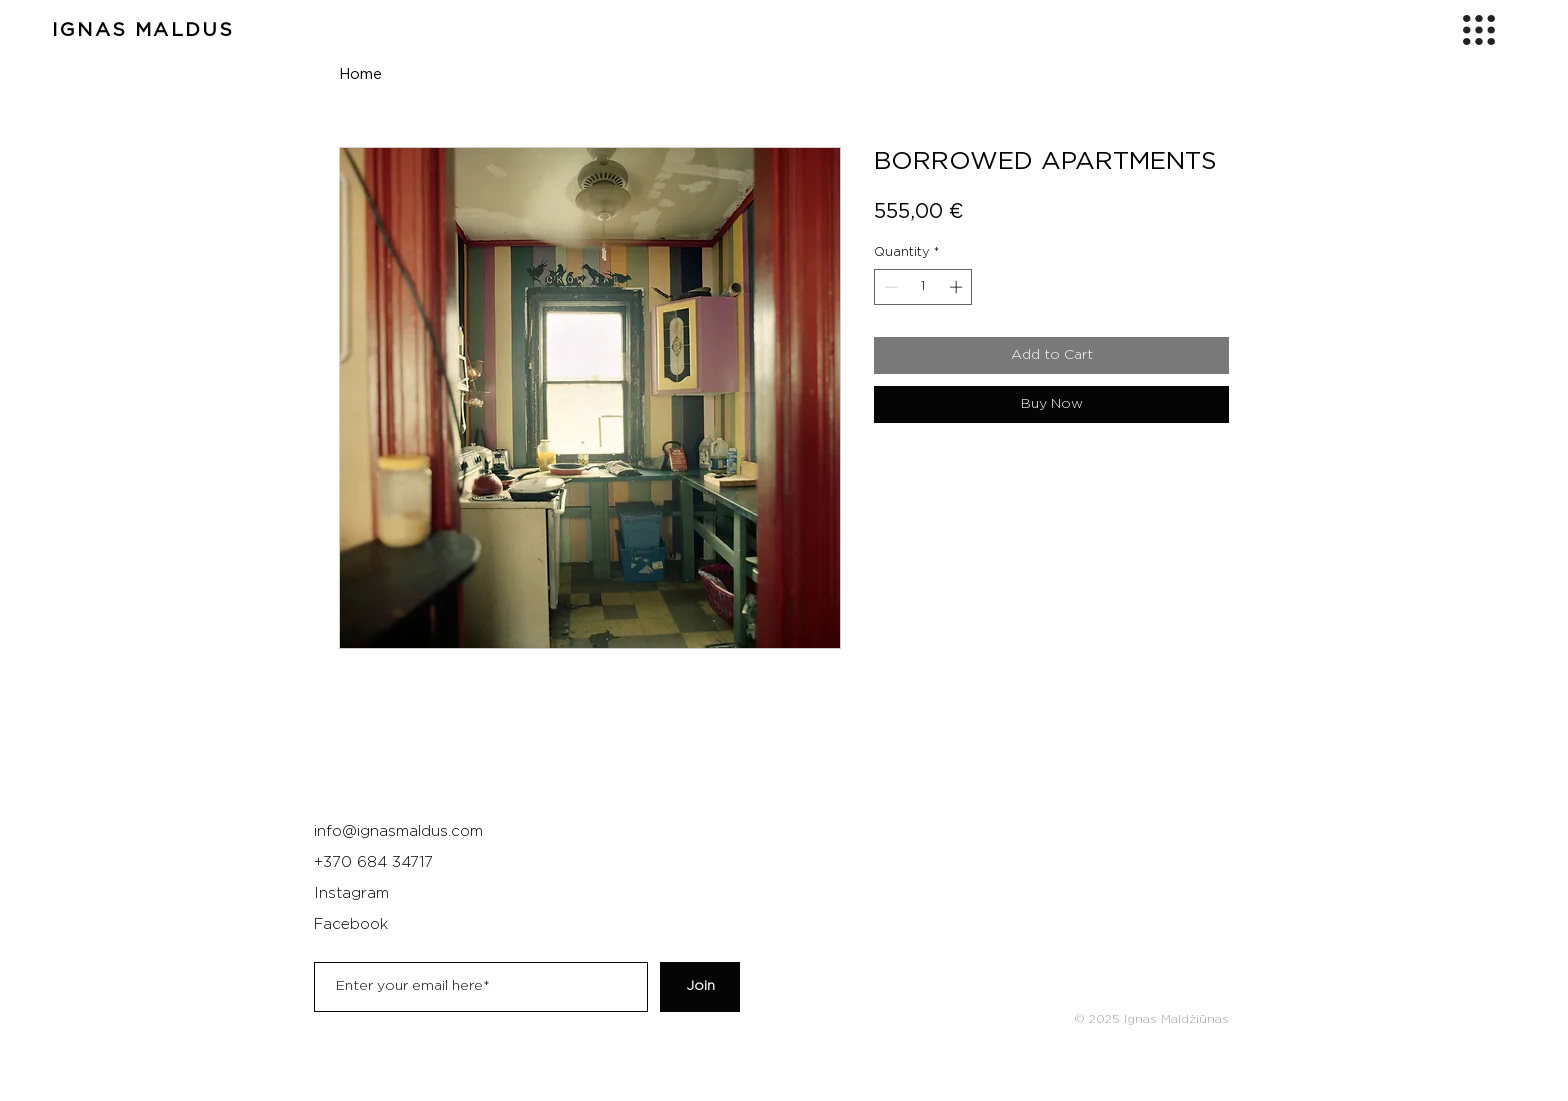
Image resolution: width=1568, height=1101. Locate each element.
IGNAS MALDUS (143, 30)
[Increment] (958, 287)
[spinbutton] (923, 287)
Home (360, 74)
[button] (1479, 30)
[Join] (700, 987)
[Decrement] (889, 287)
